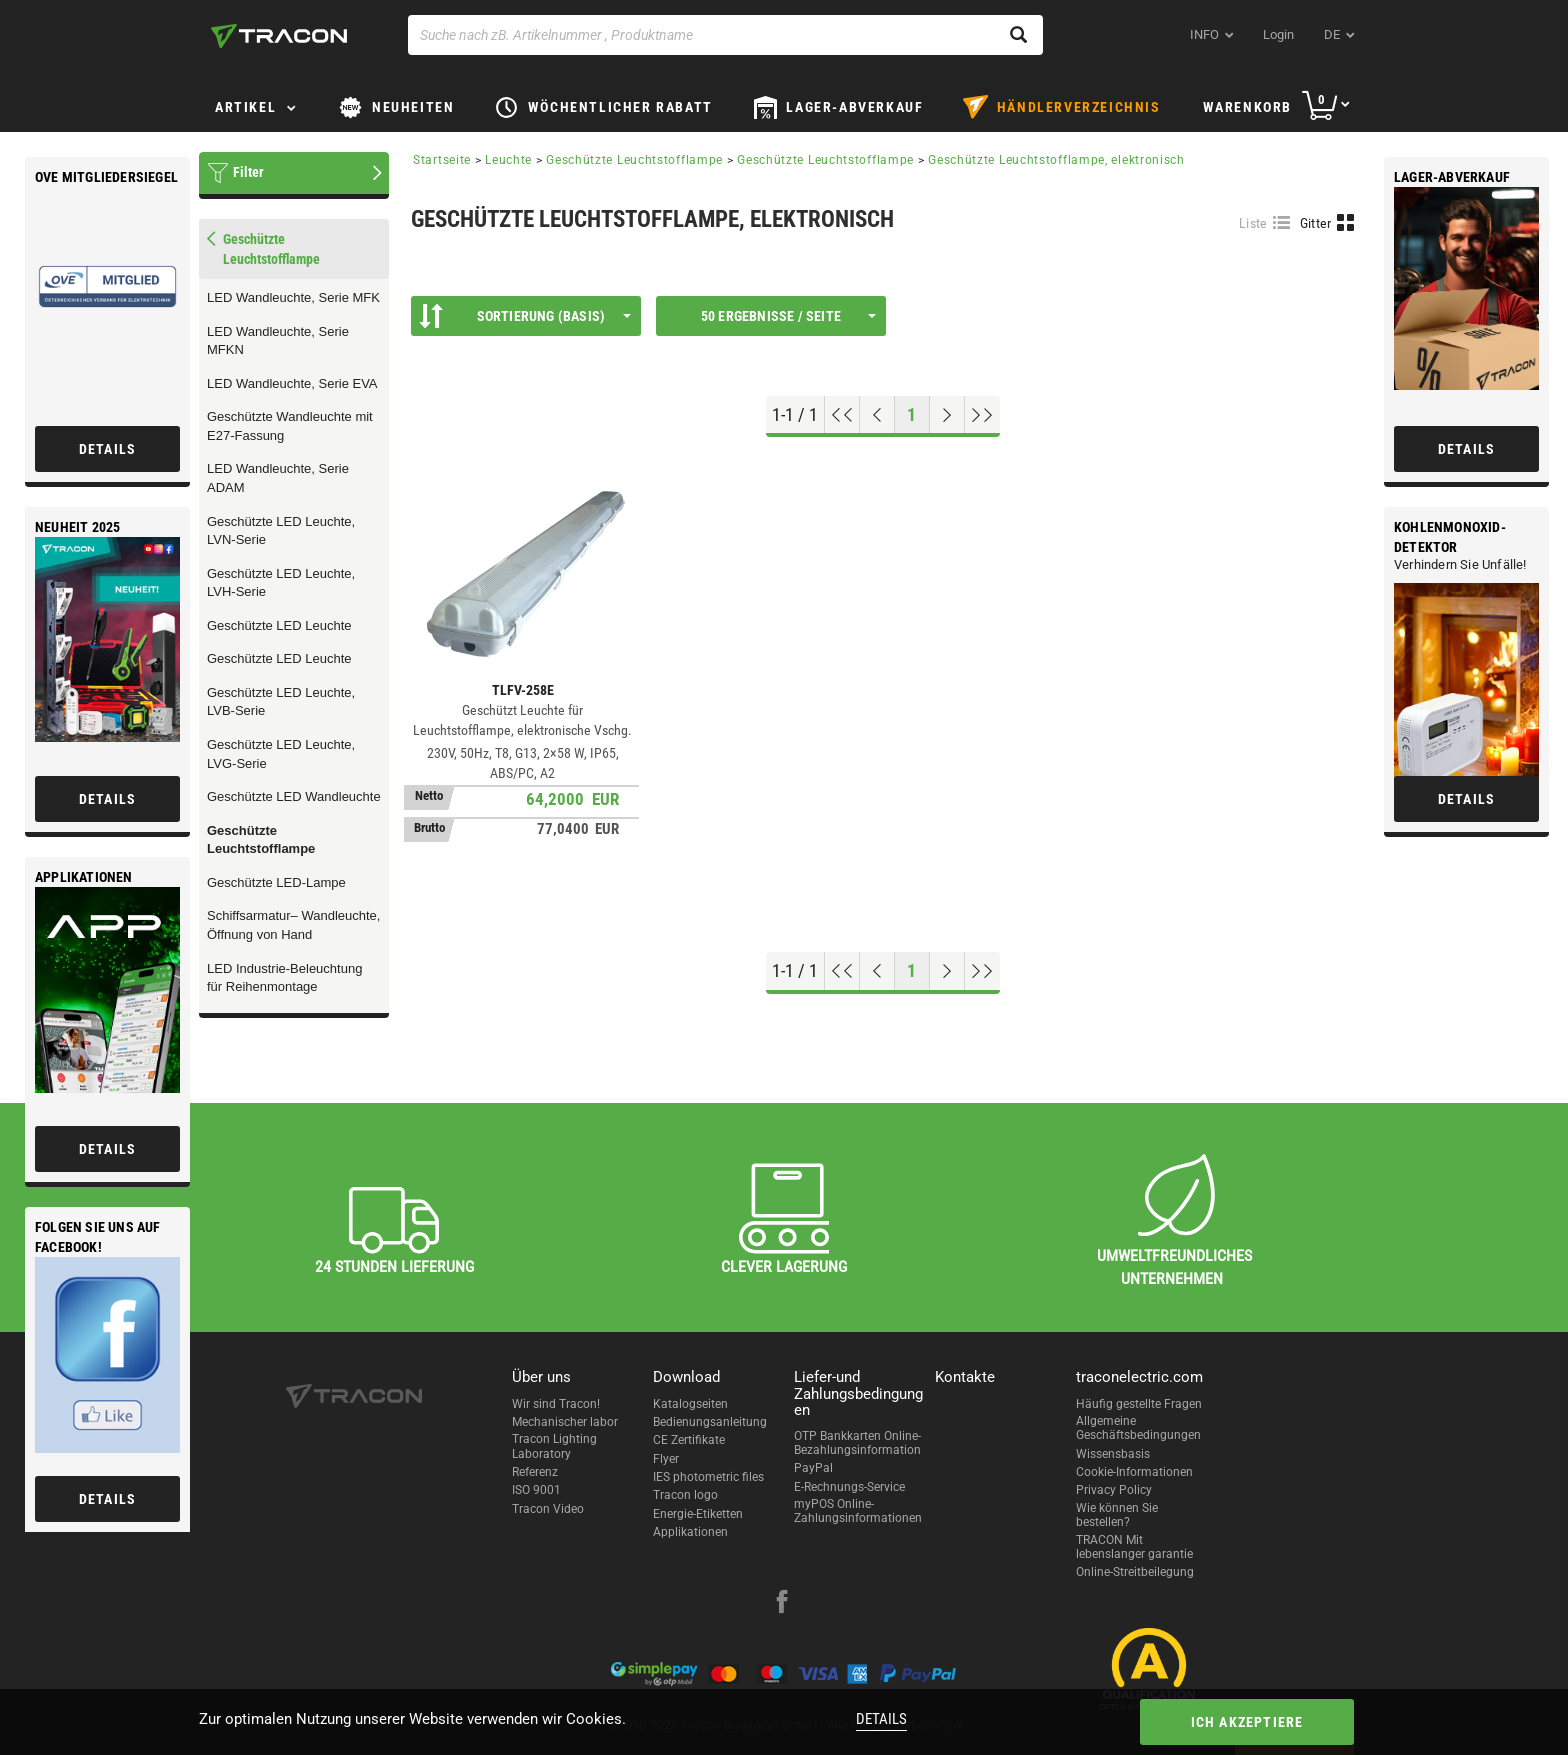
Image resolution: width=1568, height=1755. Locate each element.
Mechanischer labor (565, 1422)
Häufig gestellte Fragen (1139, 1404)
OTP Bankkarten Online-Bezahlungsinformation (857, 1443)
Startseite (442, 160)
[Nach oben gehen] (842, 415)
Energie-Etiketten (698, 1514)
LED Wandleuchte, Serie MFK (293, 297)
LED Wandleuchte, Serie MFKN (278, 341)
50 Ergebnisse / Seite (788, 316)
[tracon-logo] (279, 36)
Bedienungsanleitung (710, 1422)
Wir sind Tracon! (556, 1404)
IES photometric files (708, 1477)
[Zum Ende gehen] (982, 415)
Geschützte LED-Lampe (276, 882)
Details (881, 1719)
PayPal (813, 1468)
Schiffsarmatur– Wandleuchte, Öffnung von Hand (293, 925)
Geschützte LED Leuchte (279, 625)
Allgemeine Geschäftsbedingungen (1138, 1428)
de (1332, 34)
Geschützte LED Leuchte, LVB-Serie (281, 702)
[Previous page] (877, 415)
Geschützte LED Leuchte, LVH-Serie (281, 583)
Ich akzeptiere (1247, 1722)
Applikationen (690, 1532)
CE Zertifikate (689, 1440)
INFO (1204, 34)
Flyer (666, 1459)
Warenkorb (1247, 107)
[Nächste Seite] (947, 415)
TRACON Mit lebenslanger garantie (1134, 1547)
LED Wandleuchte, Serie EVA (292, 383)
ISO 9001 (536, 1490)
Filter (248, 172)
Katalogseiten (690, 1404)
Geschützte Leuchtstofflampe (261, 840)
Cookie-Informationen (1134, 1472)
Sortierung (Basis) (525, 316)
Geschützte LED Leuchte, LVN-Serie (281, 531)
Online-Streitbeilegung (1135, 1572)
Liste (1253, 223)
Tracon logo (685, 1495)
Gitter (1316, 223)
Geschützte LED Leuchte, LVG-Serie (281, 754)
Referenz (535, 1472)
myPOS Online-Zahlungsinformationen (858, 1511)
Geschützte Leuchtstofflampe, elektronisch (1056, 160)
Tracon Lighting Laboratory (554, 1446)
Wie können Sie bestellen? (1117, 1515)
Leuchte (508, 160)
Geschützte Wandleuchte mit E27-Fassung (290, 426)
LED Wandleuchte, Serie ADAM (278, 478)
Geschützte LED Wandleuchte (294, 796)
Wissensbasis (1113, 1454)
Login (1278, 34)
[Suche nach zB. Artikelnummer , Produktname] (725, 35)
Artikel (245, 107)
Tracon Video (548, 1509)
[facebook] (782, 1604)
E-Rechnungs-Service (849, 1487)
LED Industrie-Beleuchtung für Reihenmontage (284, 978)
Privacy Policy (1114, 1490)
